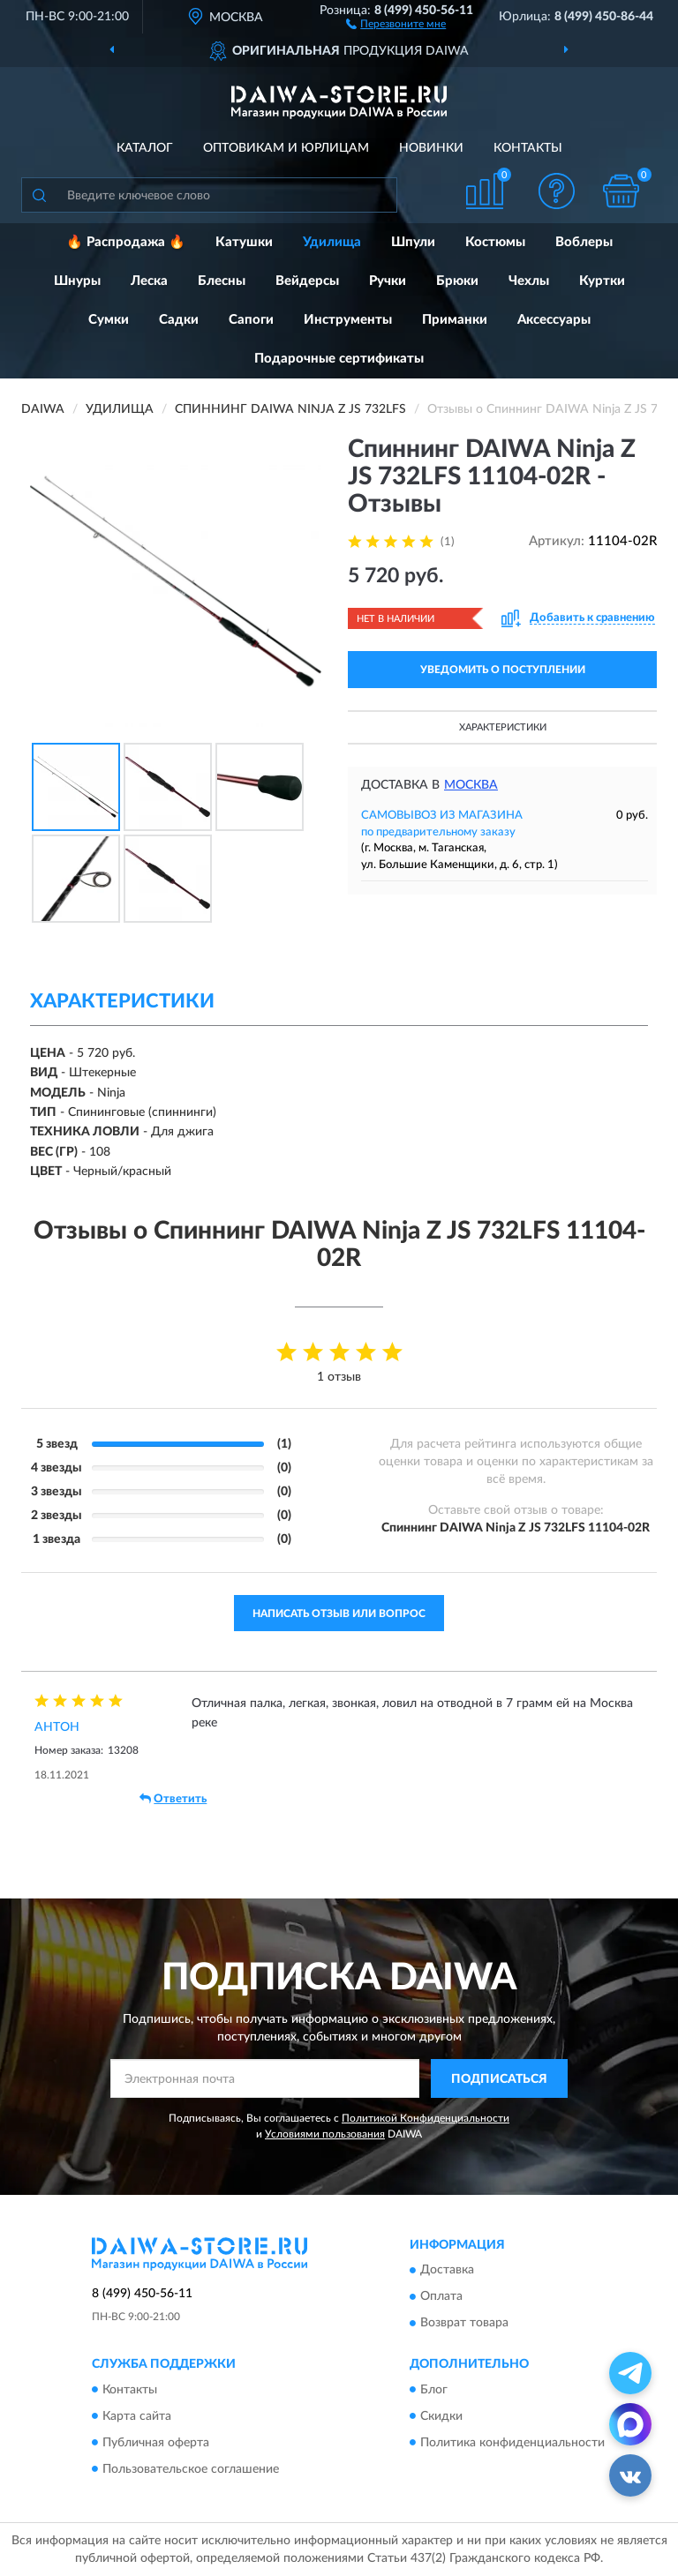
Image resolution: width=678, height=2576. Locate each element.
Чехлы (528, 281)
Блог (434, 2390)
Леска (149, 281)
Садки (179, 319)
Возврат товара (464, 2324)
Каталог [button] (145, 148)
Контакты (527, 148)
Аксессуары (554, 319)
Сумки (108, 319)
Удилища (332, 242)
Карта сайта (136, 2416)
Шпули (413, 242)
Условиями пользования (325, 2134)
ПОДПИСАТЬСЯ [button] (499, 2079)
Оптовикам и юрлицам (286, 148)
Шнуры (77, 281)
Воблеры (584, 242)
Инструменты (348, 319)
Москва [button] (471, 785)
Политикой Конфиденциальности (425, 2118)
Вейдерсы (307, 281)
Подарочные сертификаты (339, 358)
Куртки (602, 281)
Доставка (447, 2271)
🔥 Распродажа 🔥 (125, 242)
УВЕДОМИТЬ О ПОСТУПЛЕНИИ (502, 669)
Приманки (454, 319)
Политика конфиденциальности (512, 2443)
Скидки (441, 2416)
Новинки (431, 148)
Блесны (221, 281)
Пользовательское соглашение (190, 2469)
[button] (396, 23)
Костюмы (495, 242)
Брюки (457, 281)
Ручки (387, 281)
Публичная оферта (155, 2443)
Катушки (244, 242)
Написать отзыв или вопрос (339, 1613)
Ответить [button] (173, 1799)
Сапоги (251, 319)
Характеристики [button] (502, 727)
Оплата (441, 2297)
